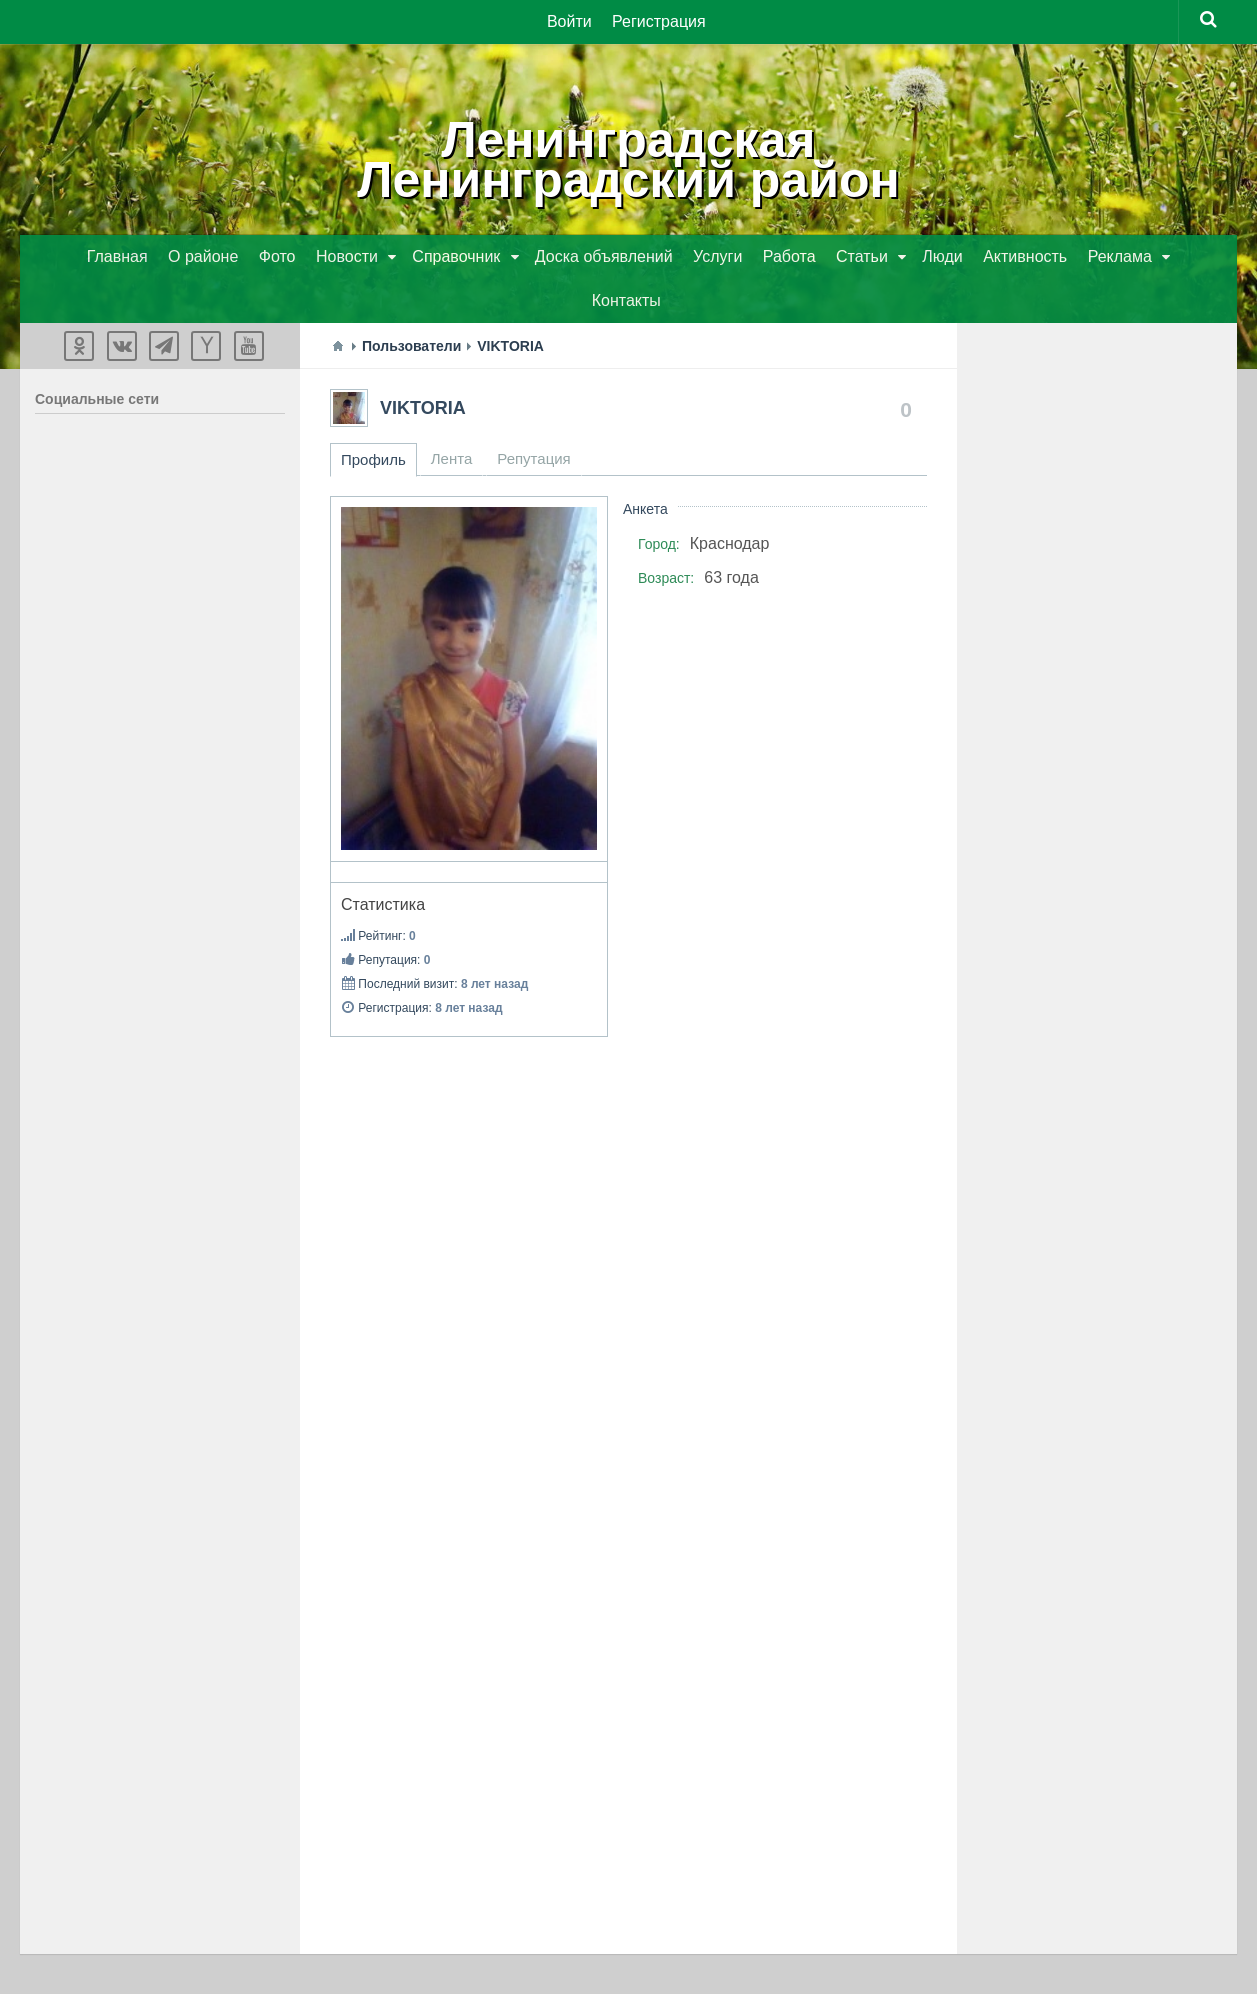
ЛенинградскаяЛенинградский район (628, 160)
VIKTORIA (423, 408)
